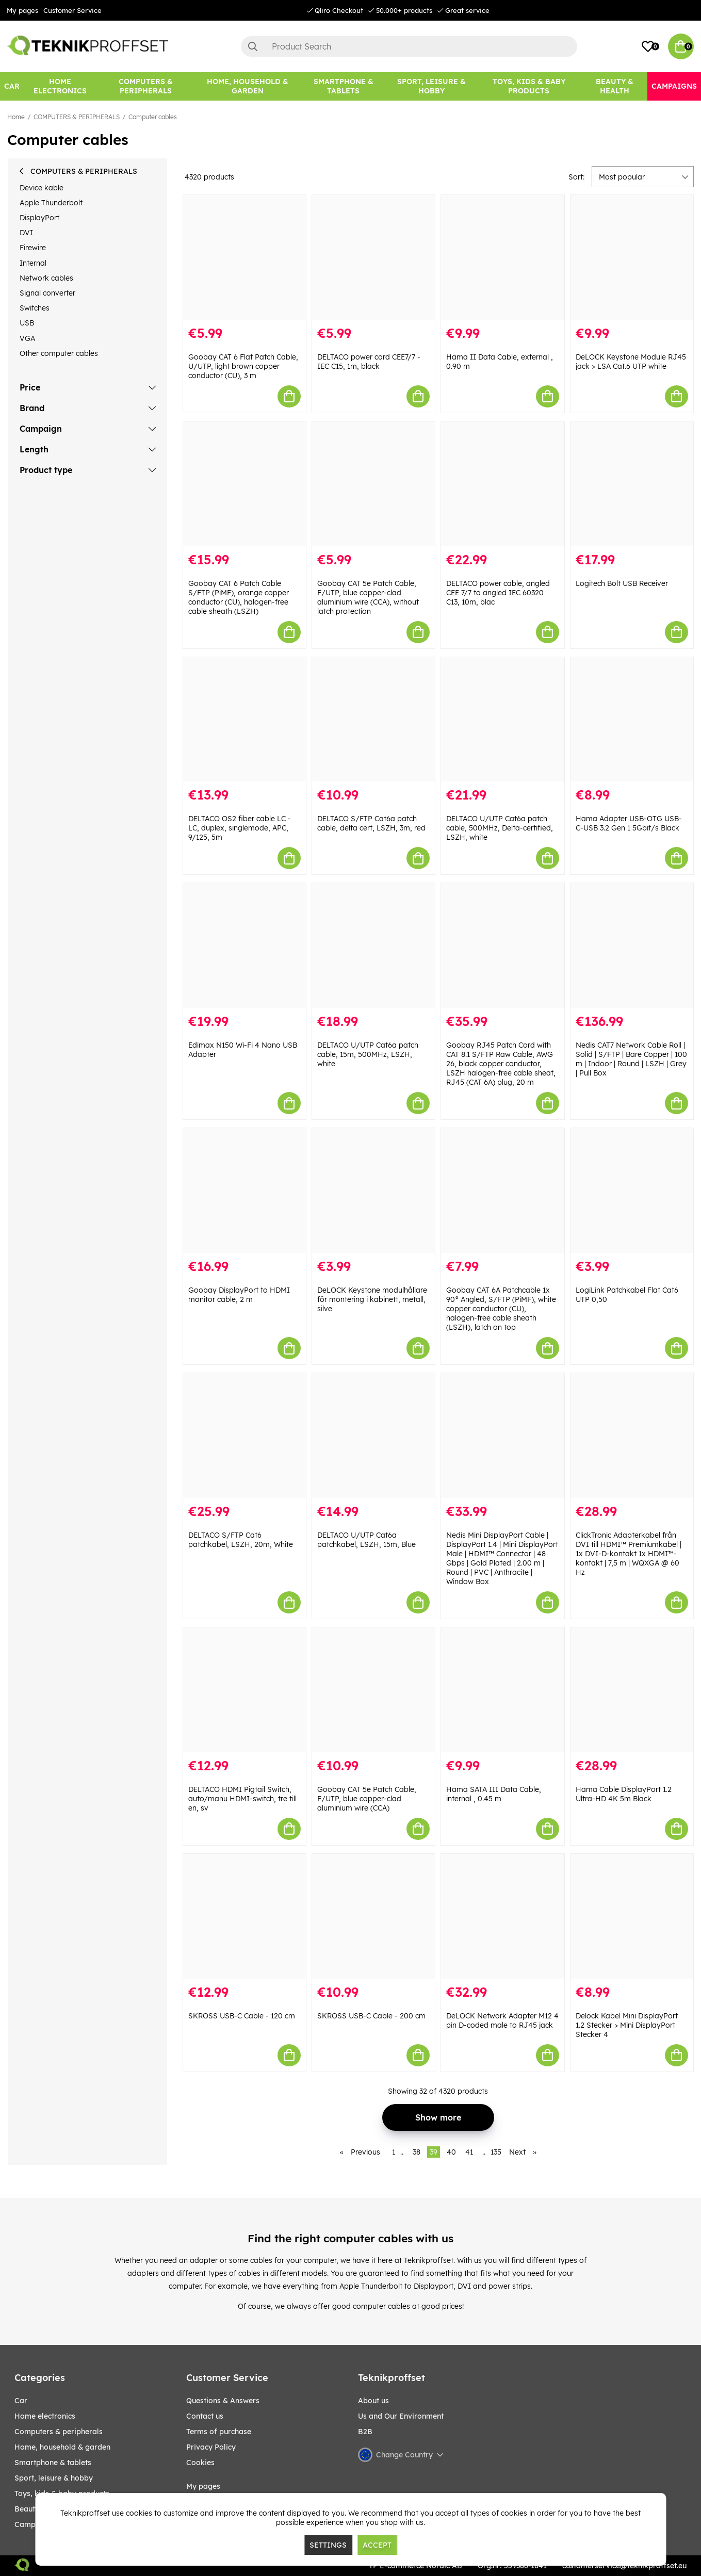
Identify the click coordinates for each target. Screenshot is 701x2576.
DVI (26, 232)
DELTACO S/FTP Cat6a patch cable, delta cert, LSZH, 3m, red (371, 823)
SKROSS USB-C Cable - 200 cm (371, 2015)
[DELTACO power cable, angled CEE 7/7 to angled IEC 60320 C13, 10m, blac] (502, 483)
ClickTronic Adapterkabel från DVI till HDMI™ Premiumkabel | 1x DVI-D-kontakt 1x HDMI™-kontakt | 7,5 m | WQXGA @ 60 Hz (628, 1553)
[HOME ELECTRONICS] (60, 86)
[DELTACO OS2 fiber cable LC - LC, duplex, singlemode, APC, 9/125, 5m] (244, 719)
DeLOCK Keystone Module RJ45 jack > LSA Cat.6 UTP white (631, 361)
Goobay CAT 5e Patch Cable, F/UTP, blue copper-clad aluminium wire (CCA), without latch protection (368, 597)
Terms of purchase (218, 2431)
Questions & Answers (222, 2400)
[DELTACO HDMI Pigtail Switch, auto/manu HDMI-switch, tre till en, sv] (244, 1689)
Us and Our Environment (401, 2416)
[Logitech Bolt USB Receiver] (632, 483)
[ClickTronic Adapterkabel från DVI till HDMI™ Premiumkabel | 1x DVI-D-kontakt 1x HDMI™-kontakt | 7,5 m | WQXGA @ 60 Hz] (632, 1435)
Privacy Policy (211, 2447)
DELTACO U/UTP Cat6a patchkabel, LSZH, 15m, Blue (366, 1539)
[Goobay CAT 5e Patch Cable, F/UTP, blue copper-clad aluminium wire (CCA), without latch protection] (373, 483)
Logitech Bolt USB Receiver (622, 583)
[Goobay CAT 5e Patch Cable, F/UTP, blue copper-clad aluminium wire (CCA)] (373, 1689)
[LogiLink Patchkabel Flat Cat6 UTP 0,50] (632, 1190)
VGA (27, 338)
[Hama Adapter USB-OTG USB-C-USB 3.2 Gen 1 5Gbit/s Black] (632, 719)
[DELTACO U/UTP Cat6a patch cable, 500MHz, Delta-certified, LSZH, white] (502, 719)
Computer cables (152, 117)
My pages (22, 10)
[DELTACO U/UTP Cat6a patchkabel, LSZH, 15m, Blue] (373, 1435)
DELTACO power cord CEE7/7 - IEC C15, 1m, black (368, 361)
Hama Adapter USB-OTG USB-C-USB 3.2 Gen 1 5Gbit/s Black (629, 823)
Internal (33, 263)
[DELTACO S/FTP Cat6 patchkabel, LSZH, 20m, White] (244, 1435)
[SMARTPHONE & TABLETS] (343, 86)
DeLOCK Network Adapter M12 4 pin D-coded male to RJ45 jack (502, 2020)
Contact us (204, 2416)
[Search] (409, 46)
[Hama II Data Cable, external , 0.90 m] (502, 257)
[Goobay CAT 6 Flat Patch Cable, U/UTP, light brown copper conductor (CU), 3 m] (244, 257)
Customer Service (72, 10)
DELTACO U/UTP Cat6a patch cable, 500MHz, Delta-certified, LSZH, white (499, 828)
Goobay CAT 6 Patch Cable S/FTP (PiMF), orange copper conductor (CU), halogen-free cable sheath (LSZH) (238, 597)
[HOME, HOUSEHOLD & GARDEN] (247, 86)
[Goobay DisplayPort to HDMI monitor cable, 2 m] (244, 1190)
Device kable (41, 187)
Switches (35, 308)
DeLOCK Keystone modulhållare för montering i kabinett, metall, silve (372, 1299)
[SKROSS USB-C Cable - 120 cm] (244, 1916)
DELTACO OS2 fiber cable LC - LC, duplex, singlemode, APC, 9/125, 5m (239, 828)
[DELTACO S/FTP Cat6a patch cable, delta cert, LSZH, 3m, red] (373, 719)
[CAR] (12, 86)
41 (469, 2152)
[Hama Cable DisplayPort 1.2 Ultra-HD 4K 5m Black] (632, 1689)
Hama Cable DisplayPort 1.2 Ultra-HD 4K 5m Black (624, 1794)
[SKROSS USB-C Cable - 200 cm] (373, 1916)
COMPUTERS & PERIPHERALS (77, 117)
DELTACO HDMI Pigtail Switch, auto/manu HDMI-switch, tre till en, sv (242, 1799)
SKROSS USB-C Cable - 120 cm (241, 2015)
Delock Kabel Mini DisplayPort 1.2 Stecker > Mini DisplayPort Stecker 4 (627, 2025)
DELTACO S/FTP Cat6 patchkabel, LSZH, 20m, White (240, 1539)
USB (27, 323)
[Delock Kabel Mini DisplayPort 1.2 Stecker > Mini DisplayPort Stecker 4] (632, 1916)
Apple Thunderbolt (51, 202)
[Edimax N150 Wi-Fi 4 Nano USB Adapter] (244, 945)
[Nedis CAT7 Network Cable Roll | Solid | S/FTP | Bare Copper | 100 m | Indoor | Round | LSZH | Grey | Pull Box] (632, 945)
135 (496, 2152)
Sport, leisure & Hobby (53, 2478)
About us (373, 2400)
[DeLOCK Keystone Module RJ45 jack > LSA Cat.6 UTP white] (632, 257)
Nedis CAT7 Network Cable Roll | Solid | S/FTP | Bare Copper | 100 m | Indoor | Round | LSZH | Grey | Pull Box (631, 1059)
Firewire (33, 247)
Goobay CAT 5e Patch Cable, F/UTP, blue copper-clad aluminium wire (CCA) (366, 1799)
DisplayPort (39, 217)
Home (16, 117)
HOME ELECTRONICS (44, 2416)
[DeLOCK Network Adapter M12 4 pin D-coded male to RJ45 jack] (502, 1916)
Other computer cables (59, 353)
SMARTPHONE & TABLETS (52, 2462)
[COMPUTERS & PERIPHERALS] (145, 86)
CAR (20, 2400)
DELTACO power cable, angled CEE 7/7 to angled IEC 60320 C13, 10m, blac (498, 593)
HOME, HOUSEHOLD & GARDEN (62, 2447)
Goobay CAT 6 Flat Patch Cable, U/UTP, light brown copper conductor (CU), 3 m (243, 366)
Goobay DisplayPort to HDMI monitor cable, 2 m (239, 1294)
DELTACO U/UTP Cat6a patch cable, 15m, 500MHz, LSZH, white (367, 1054)
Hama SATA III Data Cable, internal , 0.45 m (493, 1794)
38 (416, 2152)
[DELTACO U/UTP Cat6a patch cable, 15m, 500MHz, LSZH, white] (373, 945)
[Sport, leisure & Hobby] (431, 86)
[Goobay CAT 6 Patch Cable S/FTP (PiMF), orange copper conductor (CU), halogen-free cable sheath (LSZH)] (244, 483)
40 (451, 2152)
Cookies (200, 2462)
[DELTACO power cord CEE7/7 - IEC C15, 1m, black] (373, 257)
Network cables (46, 278)
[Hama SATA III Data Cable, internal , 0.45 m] (502, 1689)
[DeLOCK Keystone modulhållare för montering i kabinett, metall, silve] (373, 1190)
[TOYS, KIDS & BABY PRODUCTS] (528, 86)
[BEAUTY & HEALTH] (614, 86)
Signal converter (47, 293)
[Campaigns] (674, 86)
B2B (365, 2431)
